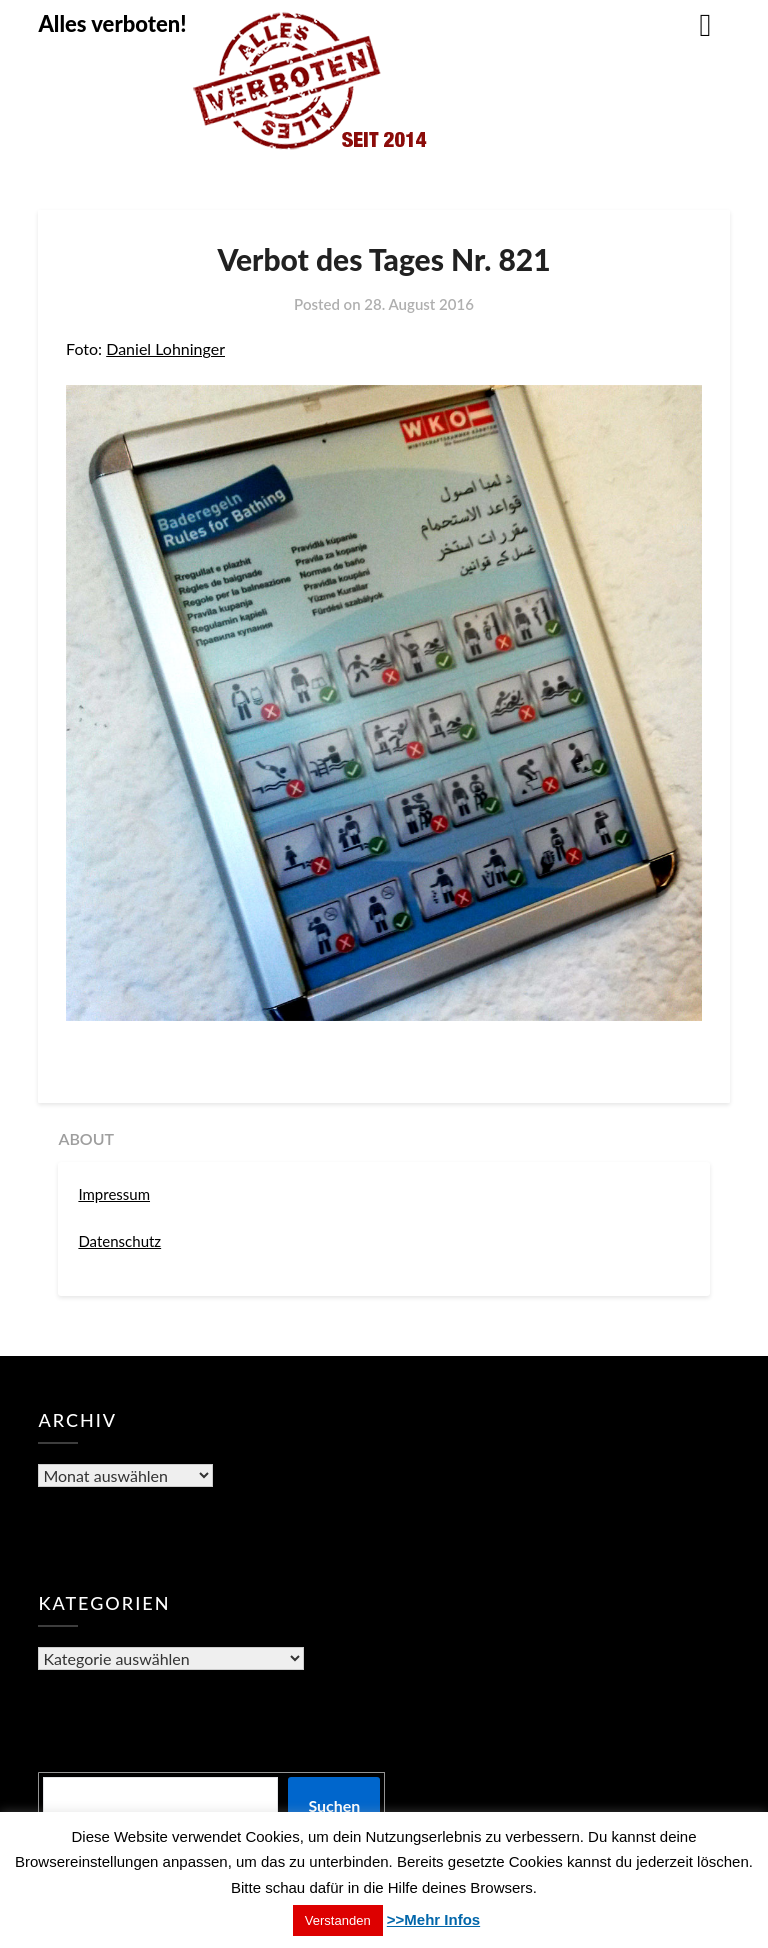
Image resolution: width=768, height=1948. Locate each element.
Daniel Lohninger (165, 348)
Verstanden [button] (338, 1920)
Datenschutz (119, 1241)
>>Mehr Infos (433, 1919)
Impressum (114, 1194)
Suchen (334, 1805)
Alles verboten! (112, 23)
